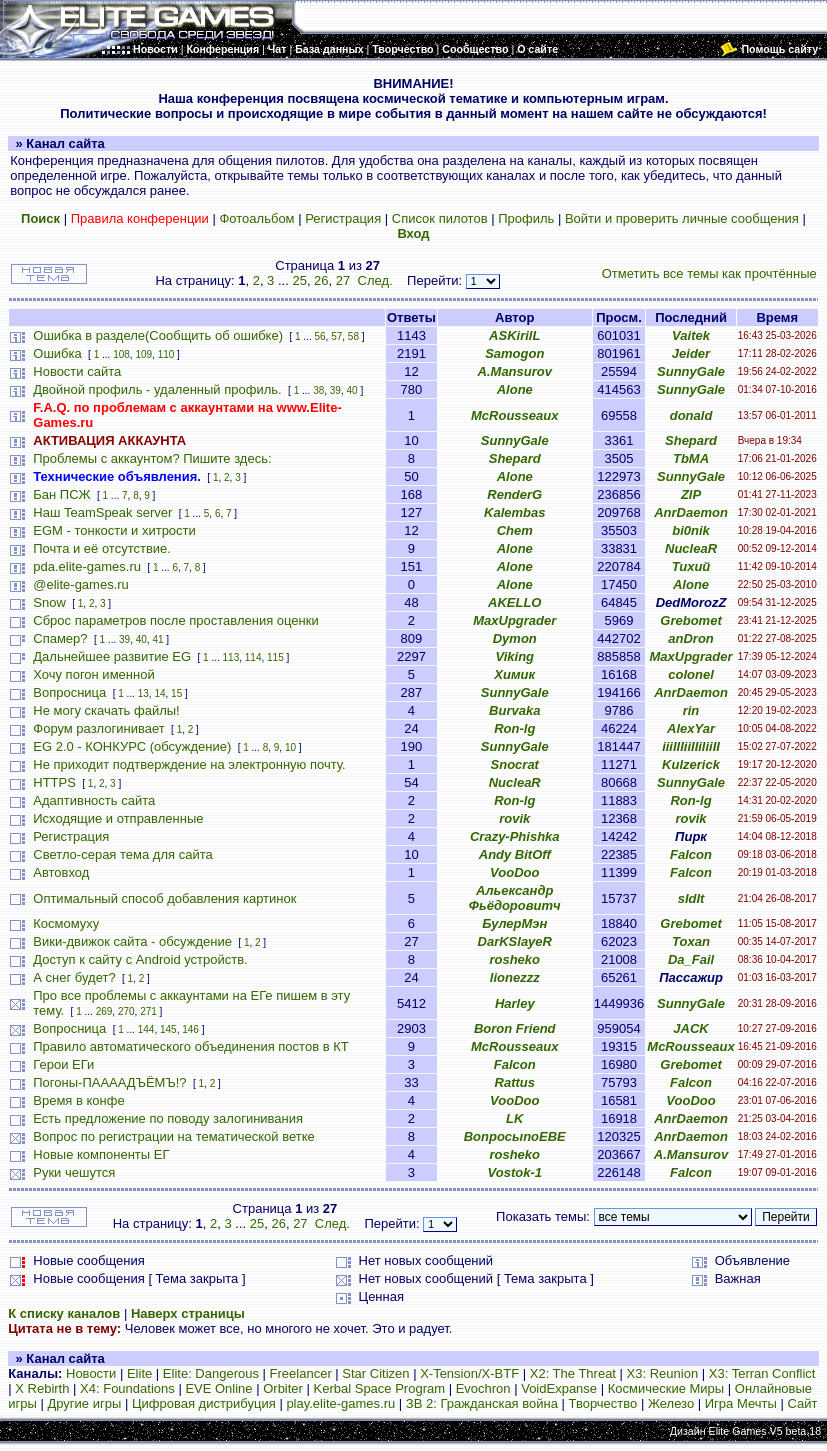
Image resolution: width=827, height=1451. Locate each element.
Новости (91, 1373)
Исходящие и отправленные (118, 818)
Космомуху (66, 923)
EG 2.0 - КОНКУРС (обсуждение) (132, 746)
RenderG (514, 494)
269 (104, 1011)
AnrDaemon (691, 512)
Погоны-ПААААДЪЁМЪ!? (109, 1082)
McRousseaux (514, 415)
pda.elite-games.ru (87, 566)
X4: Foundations (127, 1388)
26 (321, 280)
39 (335, 390)
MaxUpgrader (514, 620)
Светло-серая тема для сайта (122, 854)
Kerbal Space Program (380, 1388)
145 (168, 1029)
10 (290, 747)
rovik (514, 818)
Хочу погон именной (93, 674)
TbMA (691, 458)
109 (143, 354)
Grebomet (690, 620)
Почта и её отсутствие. (102, 548)
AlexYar (691, 728)
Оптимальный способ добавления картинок (164, 898)
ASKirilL (514, 335)
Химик (514, 674)
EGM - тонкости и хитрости (114, 530)
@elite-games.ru (81, 584)
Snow (49, 602)
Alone (515, 389)
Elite (139, 1373)
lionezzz (515, 977)
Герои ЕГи (63, 1064)
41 (157, 639)
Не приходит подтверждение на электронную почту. (189, 764)
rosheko (514, 959)
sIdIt (691, 898)
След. (375, 280)
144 (146, 1029)
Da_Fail (691, 959)
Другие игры (84, 1403)
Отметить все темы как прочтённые (709, 273)
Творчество (603, 1403)
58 (353, 336)
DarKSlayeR (515, 941)
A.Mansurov (515, 371)
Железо (671, 1403)
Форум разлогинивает (98, 728)
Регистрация (343, 218)
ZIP (691, 494)
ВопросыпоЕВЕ (515, 1136)
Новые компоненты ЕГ (101, 1154)
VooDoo (514, 872)
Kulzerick (691, 764)
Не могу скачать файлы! (106, 710)
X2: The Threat (573, 1373)
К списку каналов (64, 1313)
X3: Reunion (663, 1373)
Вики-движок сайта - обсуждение (132, 941)
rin (691, 710)
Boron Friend (515, 1028)
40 (352, 390)
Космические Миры (666, 1388)
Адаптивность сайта (94, 800)
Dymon (515, 638)
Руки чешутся (74, 1172)
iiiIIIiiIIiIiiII (691, 746)
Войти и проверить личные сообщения (682, 218)
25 (299, 280)
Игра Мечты (741, 1403)
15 (176, 693)
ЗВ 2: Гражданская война (482, 1403)
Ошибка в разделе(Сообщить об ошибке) (158, 335)
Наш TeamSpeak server (102, 512)
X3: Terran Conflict (762, 1373)
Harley (515, 1003)
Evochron (483, 1388)
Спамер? (60, 638)
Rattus (515, 1082)
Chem (515, 530)
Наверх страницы (188, 1313)
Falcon (691, 854)
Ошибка (57, 353)
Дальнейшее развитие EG (112, 656)
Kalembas (514, 512)
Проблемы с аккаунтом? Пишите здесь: (152, 458)
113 (231, 657)
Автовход (61, 872)
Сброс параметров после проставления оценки (175, 620)
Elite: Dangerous (211, 1373)
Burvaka (514, 710)
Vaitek (691, 335)
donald (691, 415)
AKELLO (514, 602)
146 (190, 1029)
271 (148, 1011)
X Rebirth (42, 1388)
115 (275, 657)
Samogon (514, 353)
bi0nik (691, 530)
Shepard (691, 440)
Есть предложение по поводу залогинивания (168, 1118)
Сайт (802, 1403)
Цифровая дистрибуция (204, 1403)
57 (336, 336)
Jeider (691, 353)
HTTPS (54, 782)
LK (514, 1118)
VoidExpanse (559, 1388)
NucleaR (691, 548)
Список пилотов (440, 218)
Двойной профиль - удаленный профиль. (157, 389)
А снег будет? (74, 977)
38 (318, 390)
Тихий (691, 566)
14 (159, 693)
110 (166, 354)
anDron (691, 638)
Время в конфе (78, 1100)
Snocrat (515, 764)
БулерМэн (514, 923)
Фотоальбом (256, 218)
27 (343, 280)
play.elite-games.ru (340, 1403)
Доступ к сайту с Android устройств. (140, 959)
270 (126, 1011)
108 (121, 354)
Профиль (526, 218)
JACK (690, 1028)
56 (319, 336)
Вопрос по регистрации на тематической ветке (174, 1136)
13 (143, 693)
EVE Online (218, 1388)
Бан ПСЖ (61, 494)
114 (253, 657)
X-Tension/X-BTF (469, 1373)
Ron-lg (514, 728)
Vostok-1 (515, 1172)
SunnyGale (691, 371)
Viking (514, 656)
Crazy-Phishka (515, 836)
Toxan (691, 941)
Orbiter (283, 1388)
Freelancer (301, 1373)
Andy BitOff (515, 854)
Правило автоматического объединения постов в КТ (190, 1046)
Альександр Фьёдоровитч (515, 898)
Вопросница (69, 692)
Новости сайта (77, 371)
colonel (691, 674)
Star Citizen (375, 1373)
